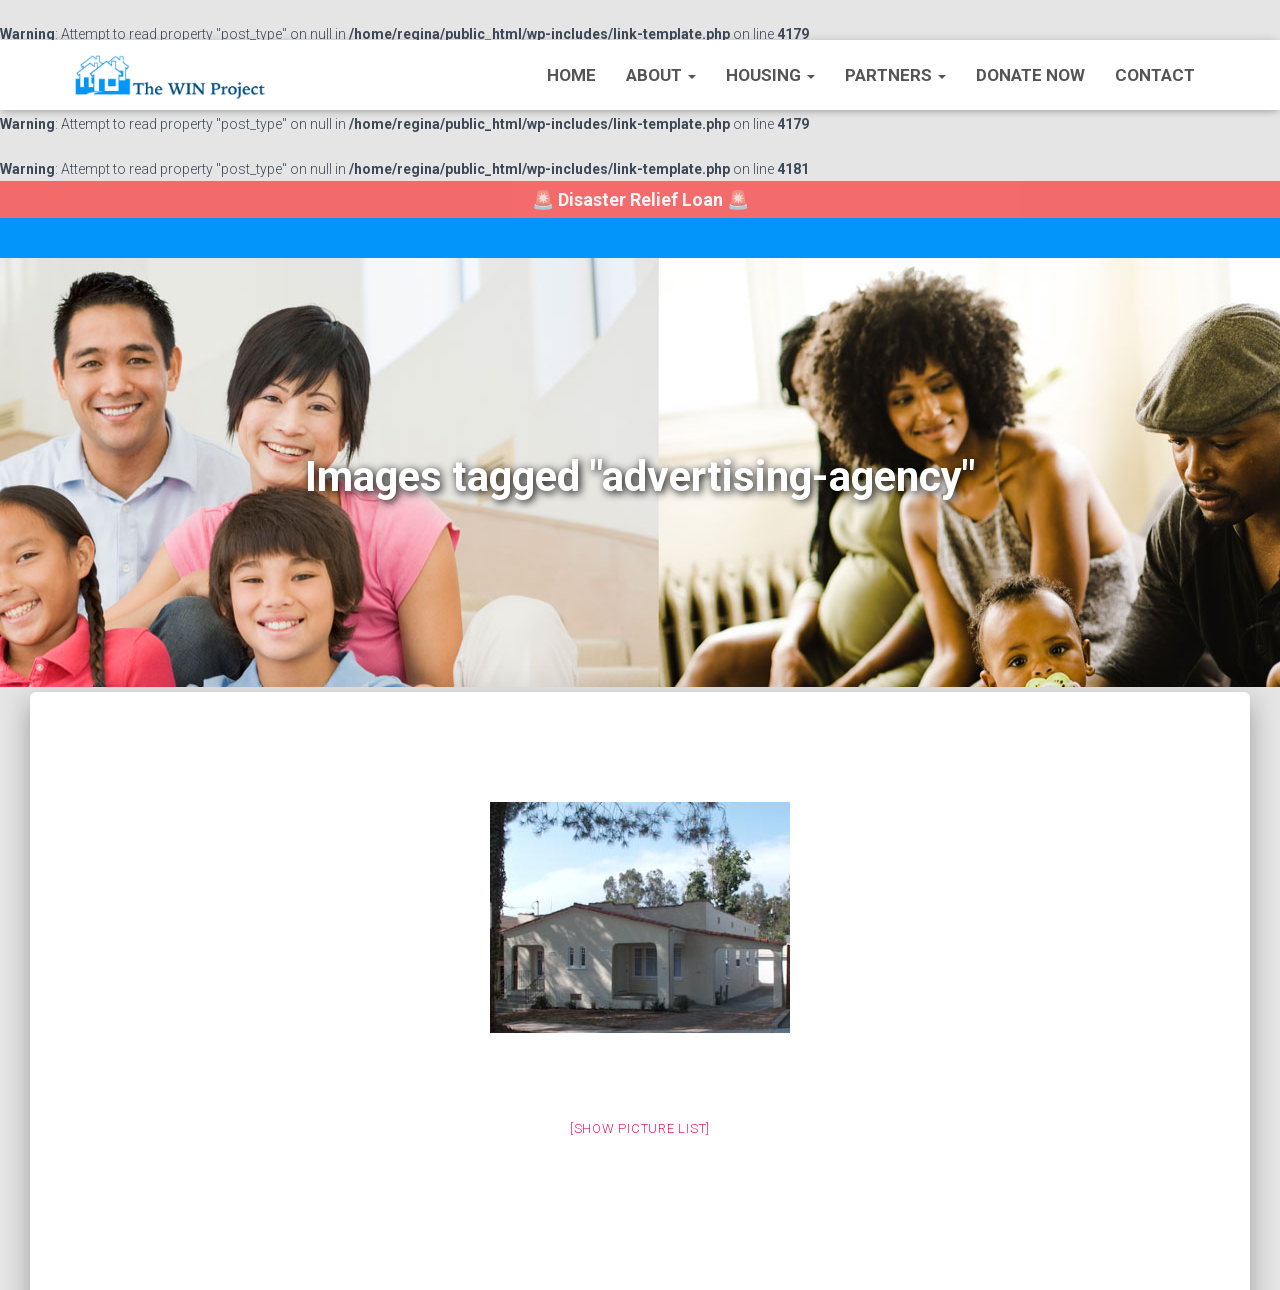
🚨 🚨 (640, 199)
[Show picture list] (640, 1128)
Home (571, 75)
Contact (1155, 75)
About (661, 75)
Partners (895, 75)
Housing (770, 75)
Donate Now (1030, 75)
